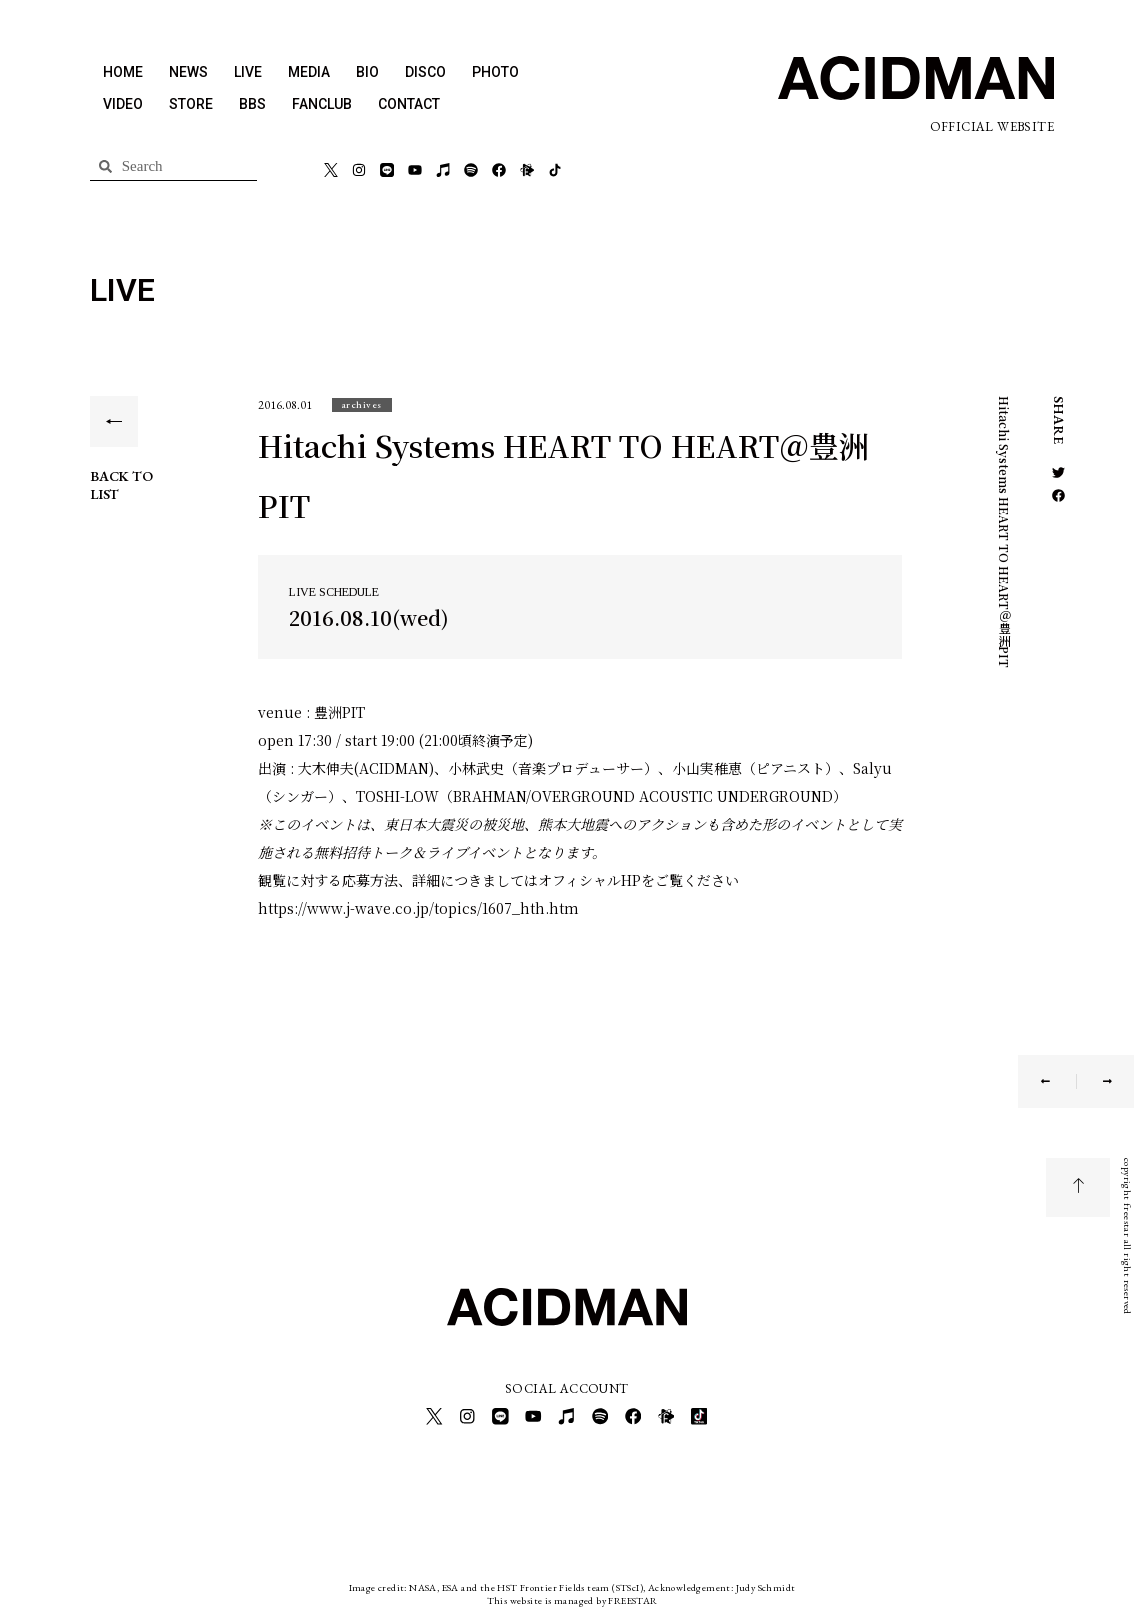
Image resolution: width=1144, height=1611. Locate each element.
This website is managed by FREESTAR (572, 1595)
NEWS (188, 72)
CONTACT (409, 104)
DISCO (425, 72)
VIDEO (123, 104)
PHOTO (495, 72)
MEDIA (309, 72)
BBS (252, 104)
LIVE (248, 72)
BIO (367, 72)
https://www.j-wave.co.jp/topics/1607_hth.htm (418, 908)
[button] (362, 404)
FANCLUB (322, 104)
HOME (123, 72)
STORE (191, 104)
